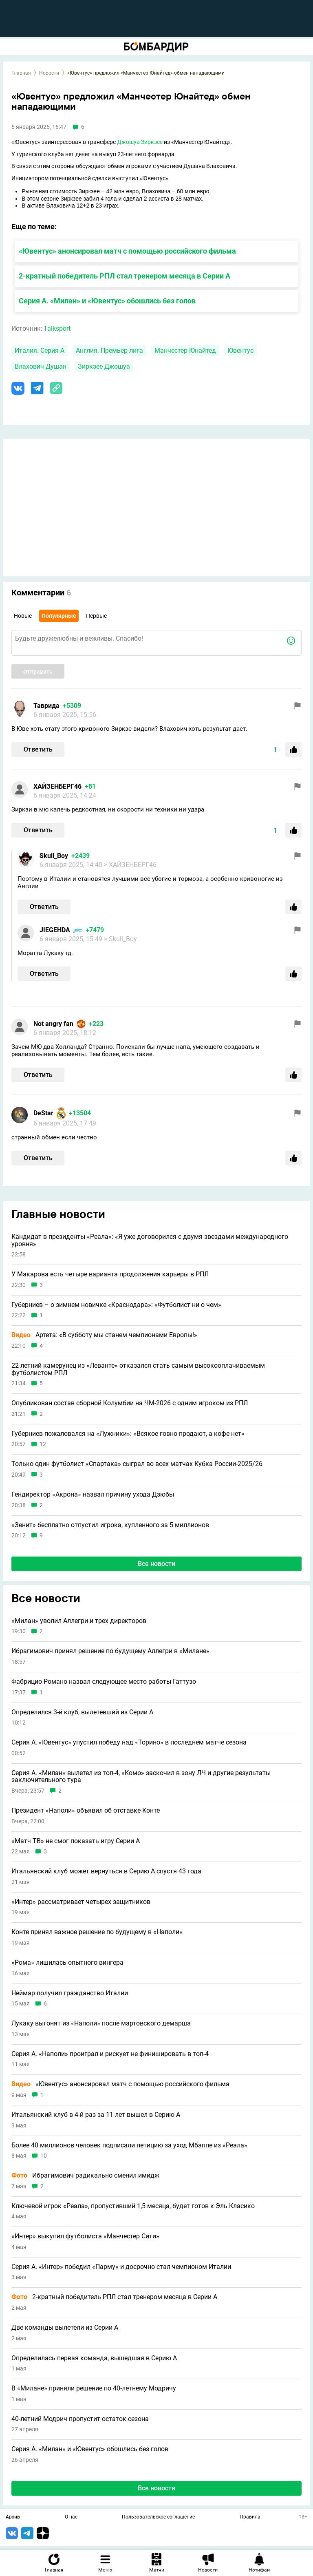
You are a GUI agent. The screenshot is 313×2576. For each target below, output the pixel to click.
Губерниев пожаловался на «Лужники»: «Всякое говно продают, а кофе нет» (128, 1433)
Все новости (156, 1564)
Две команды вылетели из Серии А (64, 2327)
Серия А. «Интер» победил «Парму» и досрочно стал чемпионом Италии (121, 2267)
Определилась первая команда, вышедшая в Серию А (94, 2358)
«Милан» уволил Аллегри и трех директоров (78, 1621)
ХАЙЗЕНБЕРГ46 (57, 786)
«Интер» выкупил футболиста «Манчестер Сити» (85, 2236)
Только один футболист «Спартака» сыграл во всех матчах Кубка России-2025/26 (136, 1464)
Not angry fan (53, 1024)
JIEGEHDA (55, 930)
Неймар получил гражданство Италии (69, 1993)
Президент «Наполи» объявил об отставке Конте (85, 1810)
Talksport (57, 328)
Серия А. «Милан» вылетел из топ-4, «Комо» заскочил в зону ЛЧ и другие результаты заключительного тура (141, 1776)
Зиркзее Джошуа (104, 366)
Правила (250, 2517)
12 (43, 1444)
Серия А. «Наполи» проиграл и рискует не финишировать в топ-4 (110, 2054)
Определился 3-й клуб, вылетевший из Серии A (82, 1712)
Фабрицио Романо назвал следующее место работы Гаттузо (103, 1681)
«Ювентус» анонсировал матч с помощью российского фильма (127, 251)
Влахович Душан (40, 366)
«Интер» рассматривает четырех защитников (80, 1902)
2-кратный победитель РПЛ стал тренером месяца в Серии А (124, 276)
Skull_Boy (54, 856)
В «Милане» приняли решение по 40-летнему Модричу (93, 2388)
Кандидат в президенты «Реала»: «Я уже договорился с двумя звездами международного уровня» (149, 1240)
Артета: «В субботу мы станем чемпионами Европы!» (104, 1335)
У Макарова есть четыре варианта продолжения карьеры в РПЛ (110, 1274)
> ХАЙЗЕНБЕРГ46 (130, 865)
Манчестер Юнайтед (185, 350)
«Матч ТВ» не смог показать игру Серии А (75, 1841)
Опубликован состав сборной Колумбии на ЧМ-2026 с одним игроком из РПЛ (129, 1403)
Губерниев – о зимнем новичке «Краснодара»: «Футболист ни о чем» (116, 1305)
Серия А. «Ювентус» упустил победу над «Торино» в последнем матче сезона (129, 1742)
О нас (71, 2517)
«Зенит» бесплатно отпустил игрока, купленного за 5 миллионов (110, 1525)
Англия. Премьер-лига (109, 350)
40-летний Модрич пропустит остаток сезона (80, 2419)
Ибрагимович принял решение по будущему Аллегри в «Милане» (110, 1651)
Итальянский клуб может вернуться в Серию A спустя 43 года (106, 1871)
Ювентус (240, 350)
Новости (49, 73)
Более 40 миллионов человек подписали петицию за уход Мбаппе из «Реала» (129, 2145)
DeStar (43, 1113)
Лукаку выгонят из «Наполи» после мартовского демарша (101, 2023)
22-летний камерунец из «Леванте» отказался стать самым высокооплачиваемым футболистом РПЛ (138, 1369)
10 (43, 2156)
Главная (21, 73)
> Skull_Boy (120, 939)
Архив (13, 2517)
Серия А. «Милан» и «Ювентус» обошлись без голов (107, 300)
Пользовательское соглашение (158, 2517)
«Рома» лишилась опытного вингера (67, 1962)
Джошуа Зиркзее (140, 142)
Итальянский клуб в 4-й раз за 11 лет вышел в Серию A (95, 2114)
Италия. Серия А (39, 350)
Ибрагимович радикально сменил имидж (85, 2175)
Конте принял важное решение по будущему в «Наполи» (97, 1932)
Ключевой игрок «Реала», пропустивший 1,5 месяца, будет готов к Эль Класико (133, 2206)
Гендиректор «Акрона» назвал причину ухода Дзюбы (92, 1494)
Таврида (46, 706)
